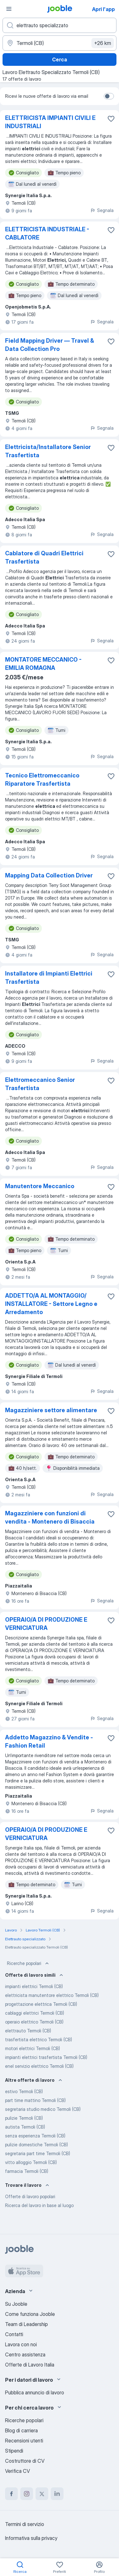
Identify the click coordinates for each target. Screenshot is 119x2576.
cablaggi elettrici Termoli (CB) (34, 2013)
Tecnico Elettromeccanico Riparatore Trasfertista (42, 779)
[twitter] (42, 2493)
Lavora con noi (21, 2344)
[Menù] (9, 9)
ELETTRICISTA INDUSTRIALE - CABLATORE (47, 233)
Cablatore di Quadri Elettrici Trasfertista (44, 557)
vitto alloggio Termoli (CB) (31, 2162)
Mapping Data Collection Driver (49, 875)
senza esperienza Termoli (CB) (35, 2135)
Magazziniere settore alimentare (51, 1410)
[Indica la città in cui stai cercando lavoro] (59, 43)
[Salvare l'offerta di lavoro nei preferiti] (111, 118)
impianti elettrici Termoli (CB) (34, 1986)
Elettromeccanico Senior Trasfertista (40, 1083)
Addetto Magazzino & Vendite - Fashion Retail (49, 1741)
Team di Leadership (26, 2324)
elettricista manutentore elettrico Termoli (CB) (52, 1995)
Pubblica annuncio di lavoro (34, 2392)
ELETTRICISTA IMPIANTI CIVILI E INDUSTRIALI (50, 122)
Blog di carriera (21, 2430)
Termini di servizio (24, 2524)
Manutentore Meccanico (39, 1186)
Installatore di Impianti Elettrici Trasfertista (48, 977)
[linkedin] (57, 2493)
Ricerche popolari (28, 1963)
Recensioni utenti (24, 2440)
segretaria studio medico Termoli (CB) (43, 2109)
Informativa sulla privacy (31, 2538)
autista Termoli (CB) (25, 2127)
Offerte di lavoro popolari (30, 2196)
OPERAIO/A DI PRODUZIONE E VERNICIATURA (46, 1623)
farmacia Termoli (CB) (26, 2171)
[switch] (109, 96)
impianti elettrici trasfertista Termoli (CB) (46, 2057)
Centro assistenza (25, 2354)
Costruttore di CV (24, 2461)
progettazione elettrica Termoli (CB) (41, 2004)
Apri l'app (103, 9)
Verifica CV (17, 2471)
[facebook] (11, 2493)
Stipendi (14, 2451)
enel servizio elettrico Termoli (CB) (39, 2066)
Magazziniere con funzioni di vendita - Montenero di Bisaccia (50, 1517)
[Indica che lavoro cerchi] (59, 25)
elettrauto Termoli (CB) (28, 2030)
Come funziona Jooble (30, 2314)
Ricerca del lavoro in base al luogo (39, 2205)
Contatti (14, 2334)
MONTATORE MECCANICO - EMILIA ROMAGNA (43, 663)
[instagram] (26, 2493)
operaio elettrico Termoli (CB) (34, 2021)
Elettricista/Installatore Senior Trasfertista (48, 451)
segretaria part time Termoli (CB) (37, 2153)
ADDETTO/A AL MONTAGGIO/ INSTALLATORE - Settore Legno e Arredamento (51, 1303)
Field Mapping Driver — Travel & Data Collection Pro (49, 344)
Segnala (102, 210)
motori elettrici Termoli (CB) (32, 2048)
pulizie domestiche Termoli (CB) (36, 2144)
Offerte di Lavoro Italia (29, 2364)
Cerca (59, 59)
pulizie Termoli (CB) (24, 2118)
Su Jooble (16, 2304)
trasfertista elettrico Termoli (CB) (38, 2039)
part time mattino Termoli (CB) (35, 2100)
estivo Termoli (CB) (24, 2091)
